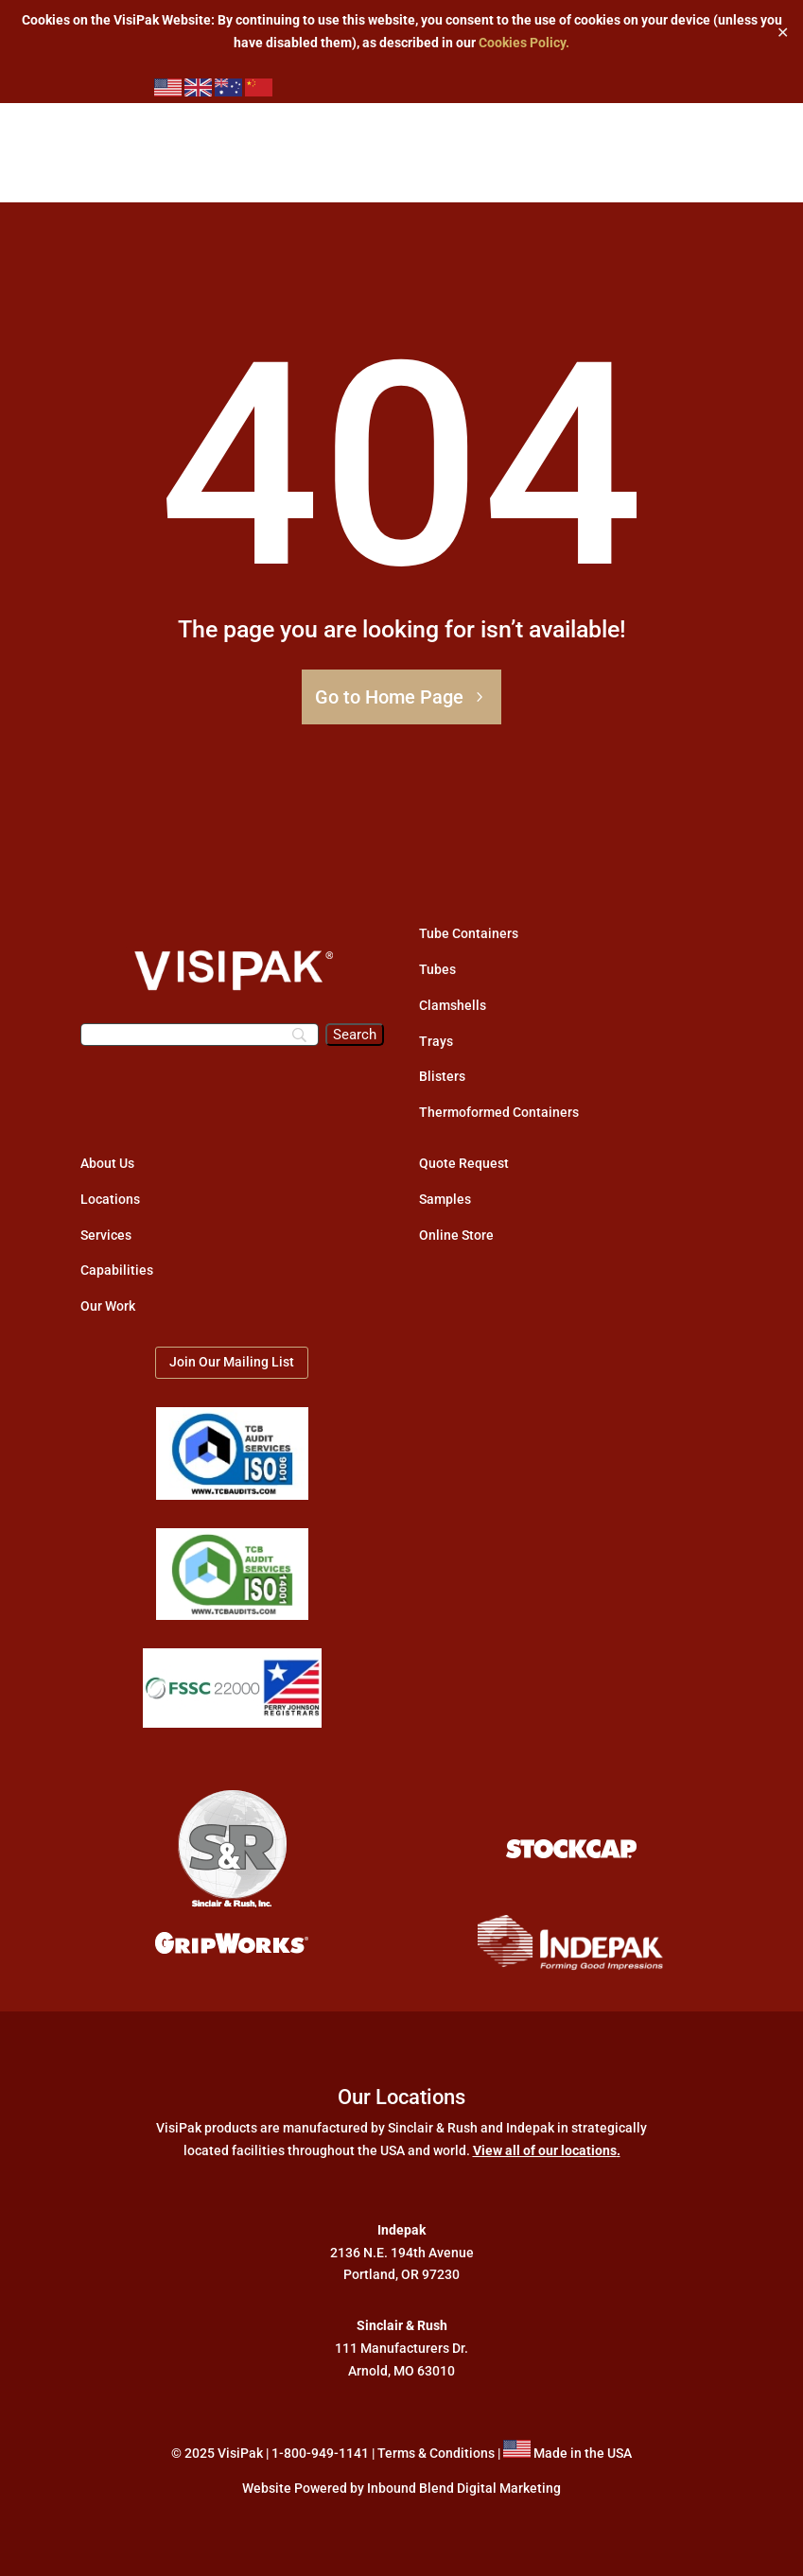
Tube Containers (468, 933)
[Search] (199, 1034)
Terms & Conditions (436, 2453)
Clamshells (452, 1005)
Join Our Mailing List (231, 1361)
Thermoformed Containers (499, 1112)
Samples (445, 1199)
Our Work (107, 1306)
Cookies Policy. (524, 42)
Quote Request (464, 1163)
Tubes (437, 969)
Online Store (456, 1235)
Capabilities (116, 1270)
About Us (107, 1163)
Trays (436, 1041)
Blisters (442, 1076)
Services (105, 1235)
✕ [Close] (783, 32)
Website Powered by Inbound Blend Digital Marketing (401, 2488)
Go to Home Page (389, 697)
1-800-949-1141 (320, 2453)
